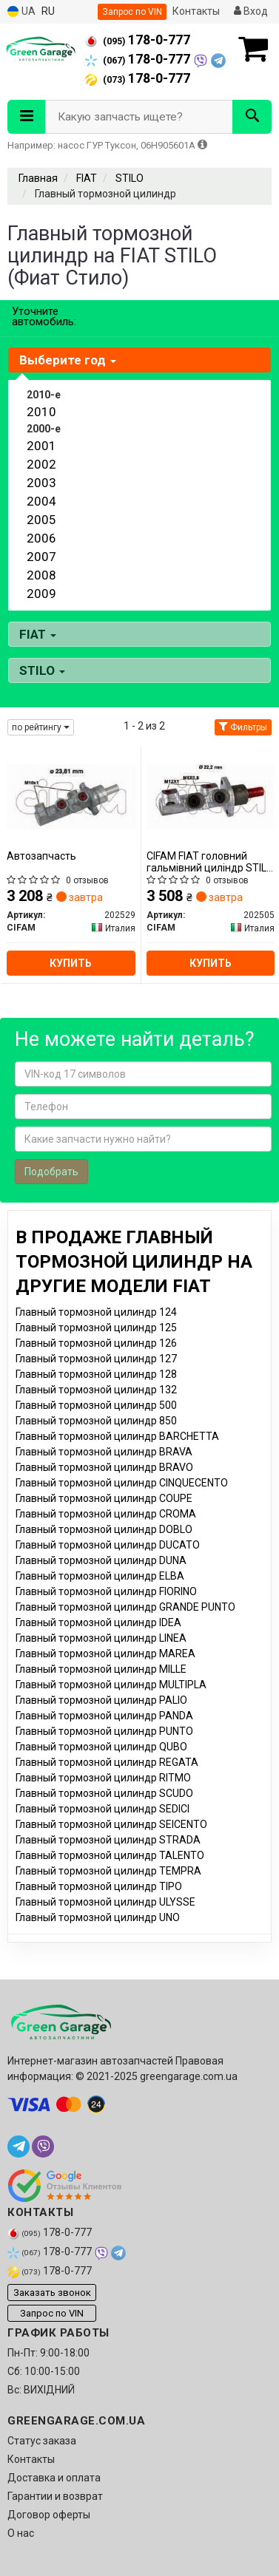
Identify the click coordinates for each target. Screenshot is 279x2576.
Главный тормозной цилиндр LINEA (101, 1638)
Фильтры (243, 727)
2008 (41, 575)
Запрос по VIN (132, 12)
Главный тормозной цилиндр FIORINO (106, 1591)
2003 (41, 482)
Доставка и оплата (54, 2478)
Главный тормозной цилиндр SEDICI (102, 1809)
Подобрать (51, 1171)
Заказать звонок (52, 2292)
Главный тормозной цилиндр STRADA (108, 1840)
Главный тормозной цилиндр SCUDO (104, 1793)
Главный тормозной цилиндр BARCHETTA (117, 1436)
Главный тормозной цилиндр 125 (96, 1327)
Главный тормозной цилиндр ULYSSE (105, 1902)
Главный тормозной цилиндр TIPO (99, 1886)
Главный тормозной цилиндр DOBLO (104, 1529)
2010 (41, 411)
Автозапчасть (41, 856)
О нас (20, 2533)
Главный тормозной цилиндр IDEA (98, 1622)
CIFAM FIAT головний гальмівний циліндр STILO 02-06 (210, 861)
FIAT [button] (37, 634)
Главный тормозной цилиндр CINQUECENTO (122, 1483)
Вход (251, 11)
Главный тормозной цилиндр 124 (96, 1312)
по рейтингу (41, 727)
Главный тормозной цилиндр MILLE (101, 1669)
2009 (41, 593)
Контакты (196, 11)
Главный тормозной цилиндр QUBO (101, 1747)
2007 (41, 556)
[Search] (252, 117)
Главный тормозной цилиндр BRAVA (104, 1452)
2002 (41, 464)
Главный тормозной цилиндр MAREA (105, 1653)
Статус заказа (41, 2441)
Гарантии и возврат (55, 2496)
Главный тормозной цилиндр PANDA (104, 1716)
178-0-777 (137, 40)
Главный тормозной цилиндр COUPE (104, 1498)
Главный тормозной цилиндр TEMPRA (108, 1871)
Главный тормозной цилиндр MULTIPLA (111, 1684)
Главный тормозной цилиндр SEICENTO (111, 1824)
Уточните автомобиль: (44, 316)
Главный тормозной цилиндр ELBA (100, 1576)
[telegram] (18, 2146)
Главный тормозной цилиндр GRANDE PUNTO (125, 1607)
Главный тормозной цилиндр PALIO (101, 1700)
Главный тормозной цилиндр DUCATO (108, 1545)
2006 (41, 538)
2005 (41, 519)
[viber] (43, 2146)
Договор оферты (48, 2515)
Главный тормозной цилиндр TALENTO (110, 1855)
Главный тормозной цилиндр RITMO (103, 1778)
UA (21, 11)
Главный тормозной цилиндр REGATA (107, 1762)
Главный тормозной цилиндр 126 (96, 1343)
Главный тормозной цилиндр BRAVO (104, 1467)
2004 (41, 501)
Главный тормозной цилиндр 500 (96, 1405)
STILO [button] (42, 670)
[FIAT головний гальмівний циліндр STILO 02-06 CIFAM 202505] (211, 796)
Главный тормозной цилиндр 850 (96, 1421)
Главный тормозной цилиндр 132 (96, 1390)
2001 (41, 445)
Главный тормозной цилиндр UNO (98, 1917)
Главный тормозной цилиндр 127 (96, 1359)
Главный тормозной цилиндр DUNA (101, 1560)
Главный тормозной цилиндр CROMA (106, 1514)
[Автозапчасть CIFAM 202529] (71, 796)
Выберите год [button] (67, 360)
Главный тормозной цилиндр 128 (96, 1374)
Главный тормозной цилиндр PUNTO (104, 1731)
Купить (71, 963)
